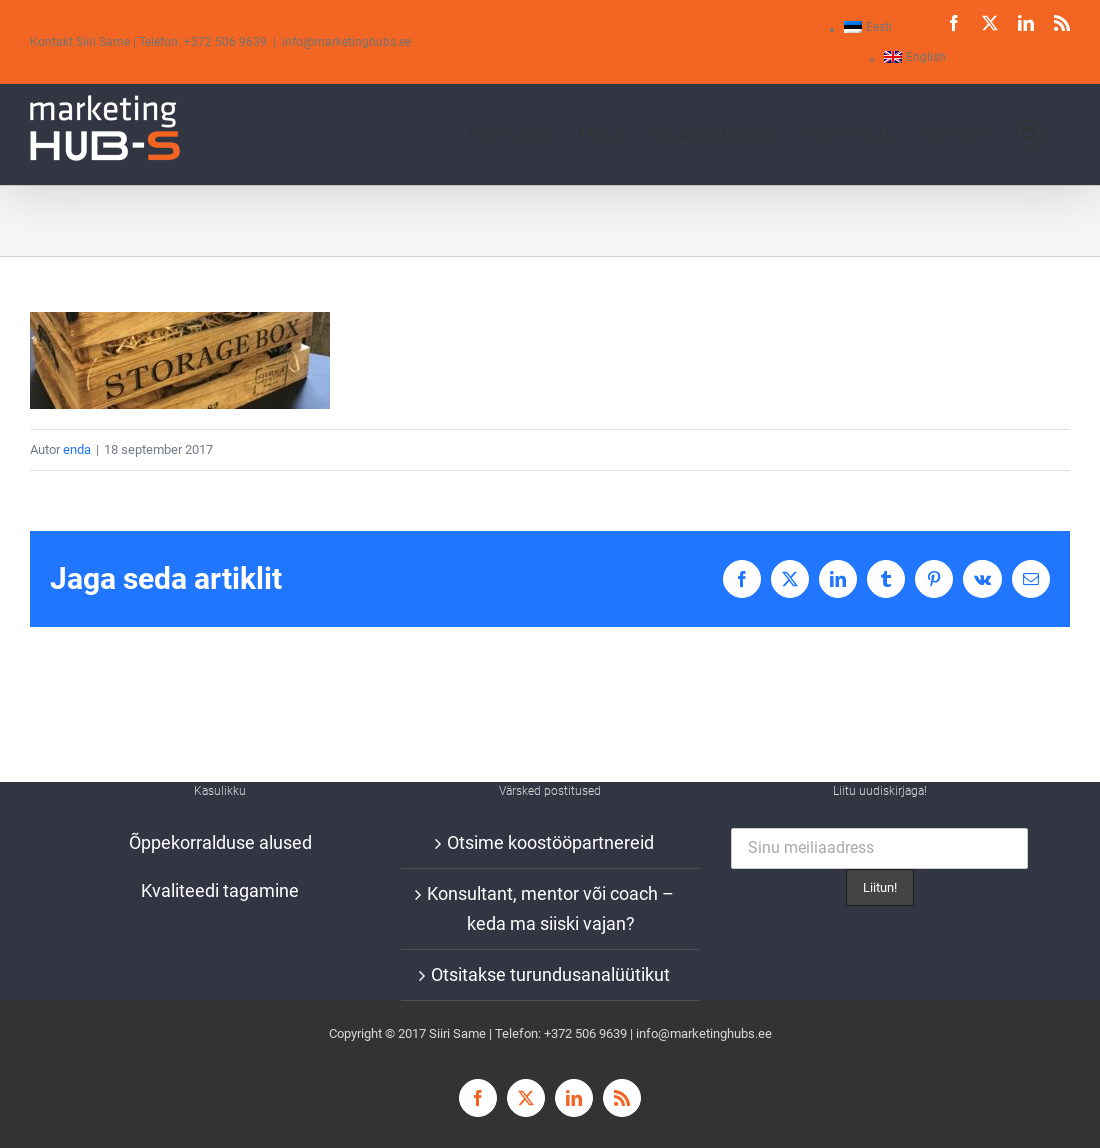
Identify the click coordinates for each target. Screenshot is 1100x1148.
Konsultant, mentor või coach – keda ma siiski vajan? (550, 908)
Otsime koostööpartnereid (550, 842)
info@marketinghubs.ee (346, 42)
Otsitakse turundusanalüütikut (550, 974)
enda (77, 449)
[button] (1030, 134)
